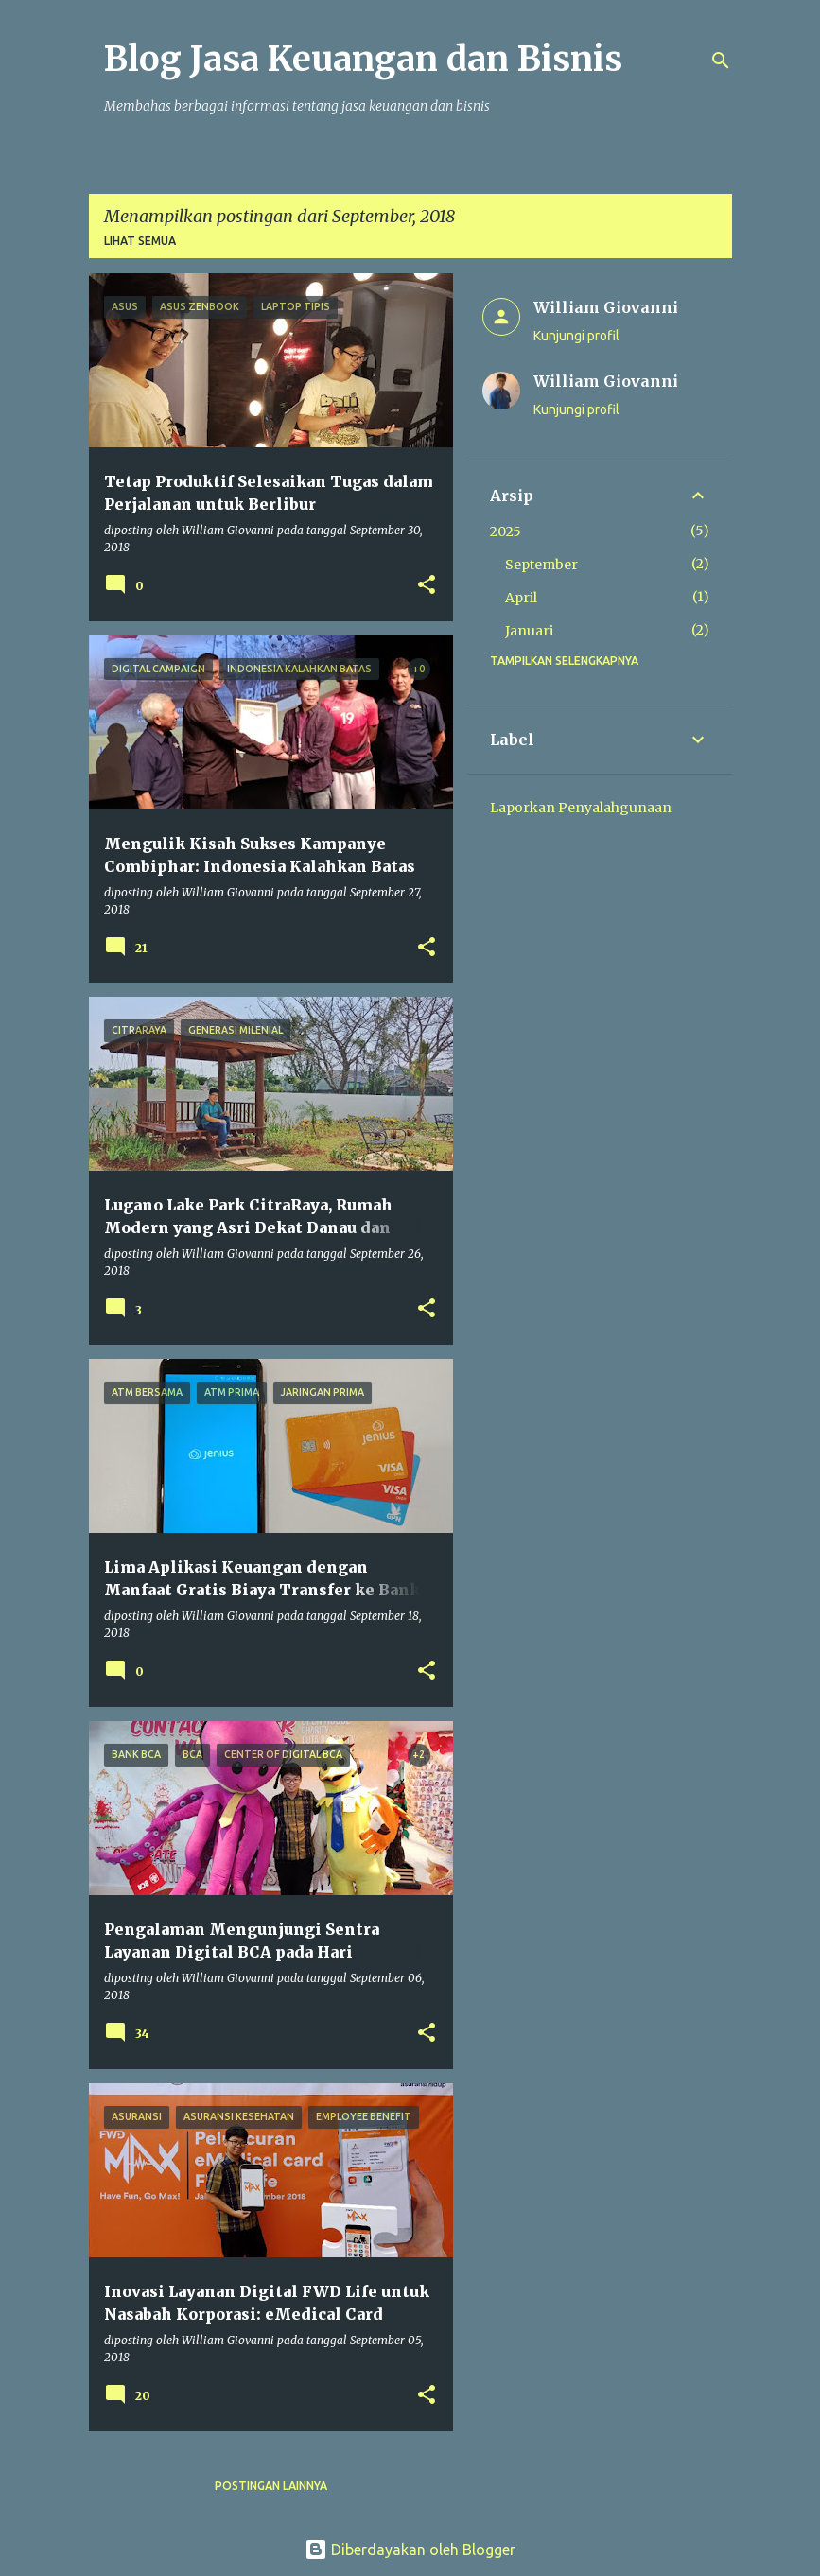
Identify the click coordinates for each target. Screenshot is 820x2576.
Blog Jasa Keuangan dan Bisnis (363, 59)
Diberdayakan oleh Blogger (410, 2549)
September (541, 564)
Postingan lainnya (271, 2486)
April (521, 597)
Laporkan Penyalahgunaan (581, 807)
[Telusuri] (720, 60)
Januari (529, 630)
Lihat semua (140, 241)
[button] (426, 586)
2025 (505, 531)
